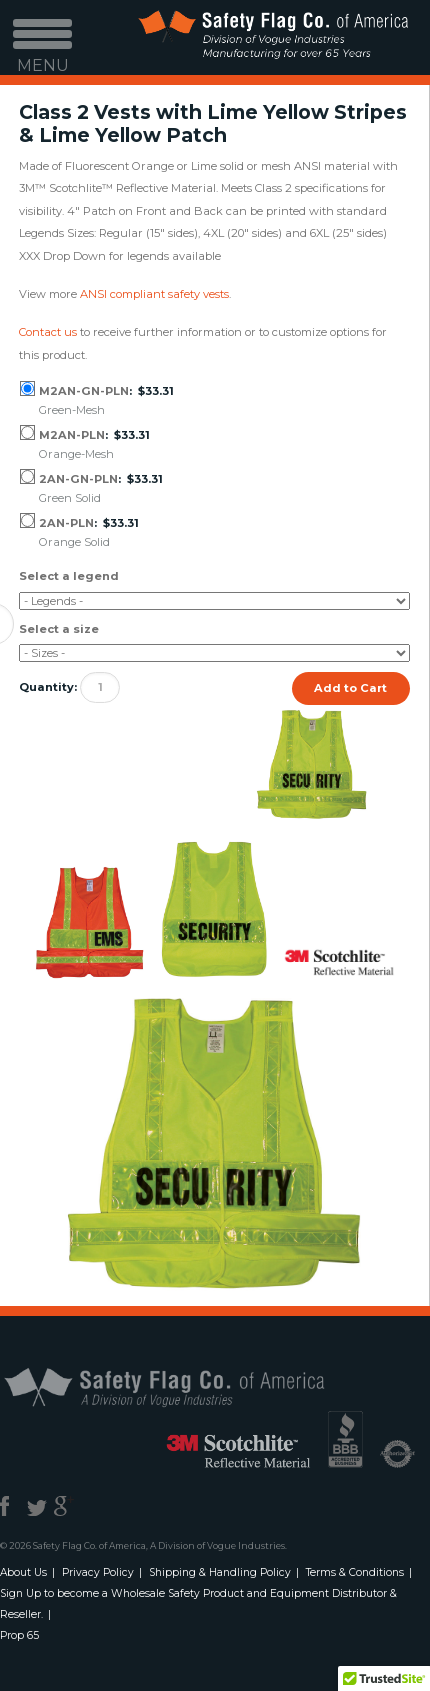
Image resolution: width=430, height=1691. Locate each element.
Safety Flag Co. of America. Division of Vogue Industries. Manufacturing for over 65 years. (272, 37)
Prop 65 (19, 1635)
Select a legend (69, 576)
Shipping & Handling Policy (220, 1572)
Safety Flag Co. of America (187, 1386)
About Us (23, 1572)
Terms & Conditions (355, 1572)
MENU (43, 52)
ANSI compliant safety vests (154, 294)
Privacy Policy (98, 1572)
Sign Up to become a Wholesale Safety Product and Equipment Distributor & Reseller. (198, 1604)
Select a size (59, 629)
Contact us (48, 332)
